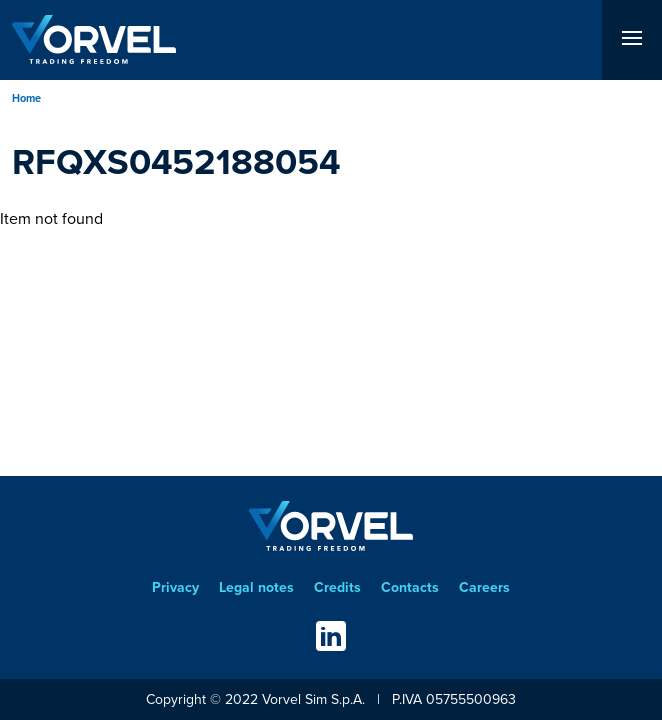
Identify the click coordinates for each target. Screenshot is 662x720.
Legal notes (256, 587)
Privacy (175, 587)
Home (26, 98)
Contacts (410, 587)
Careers (484, 587)
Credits (337, 587)
